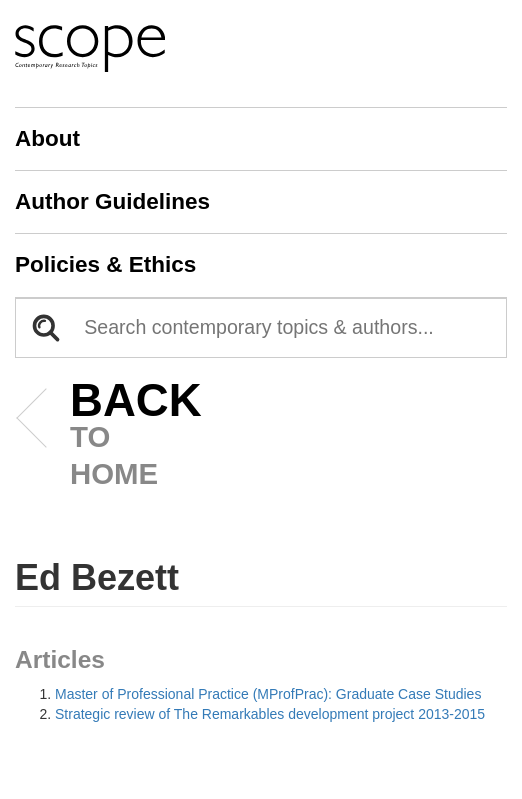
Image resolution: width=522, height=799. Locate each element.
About (47, 138)
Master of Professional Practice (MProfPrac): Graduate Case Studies (268, 694)
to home (105, 437)
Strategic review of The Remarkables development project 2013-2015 (270, 714)
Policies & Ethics (105, 264)
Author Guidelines (112, 201)
